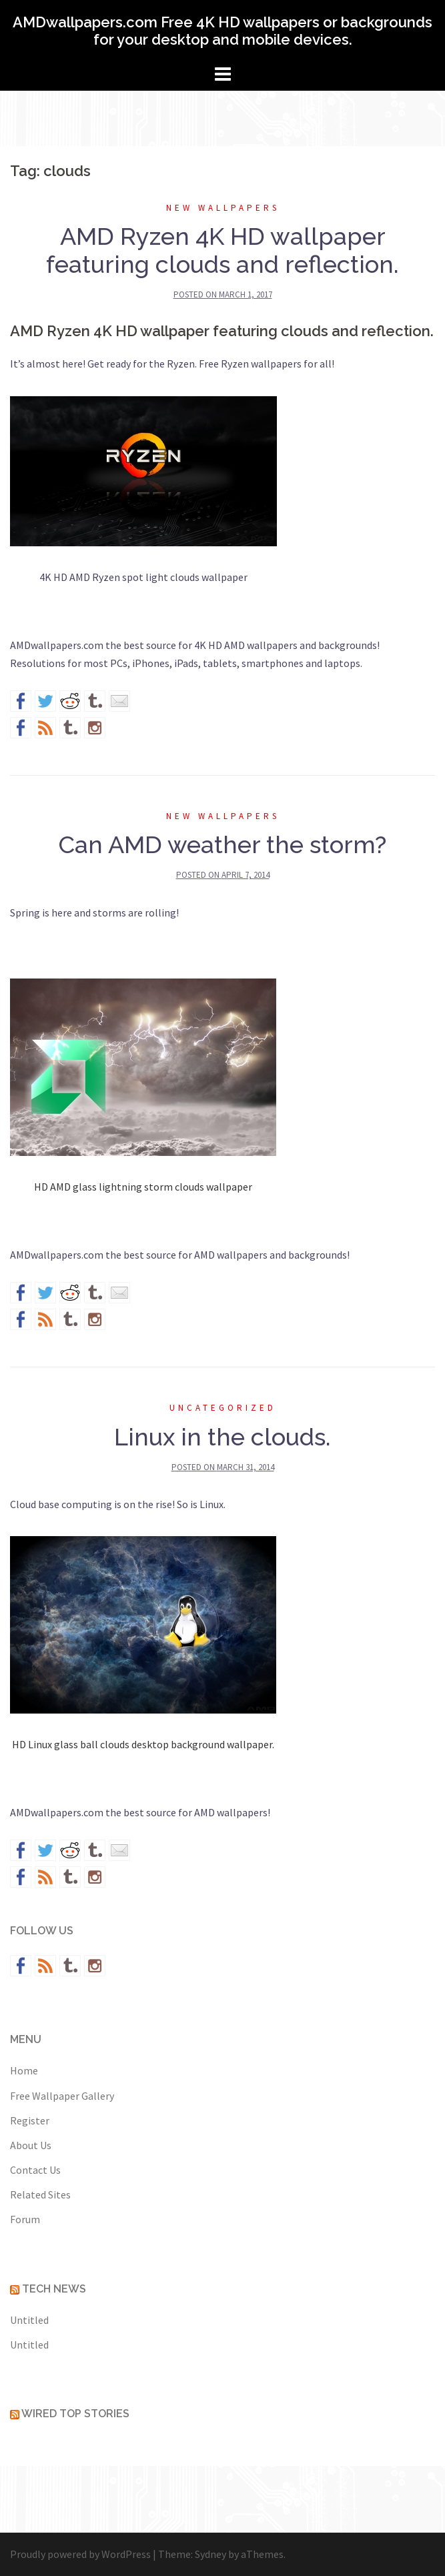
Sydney (210, 2554)
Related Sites (40, 2194)
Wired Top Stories (75, 2413)
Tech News (54, 2289)
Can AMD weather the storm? (222, 844)
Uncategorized (222, 1407)
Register (29, 2120)
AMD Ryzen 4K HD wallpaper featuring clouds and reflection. (222, 250)
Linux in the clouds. (222, 1437)
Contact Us (35, 2169)
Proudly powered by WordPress (80, 2554)
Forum (25, 2219)
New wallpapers (223, 207)
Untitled (29, 2320)
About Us (30, 2145)
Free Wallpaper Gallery (62, 2095)
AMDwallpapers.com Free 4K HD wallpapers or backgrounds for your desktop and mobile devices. (222, 30)
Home (24, 2070)
